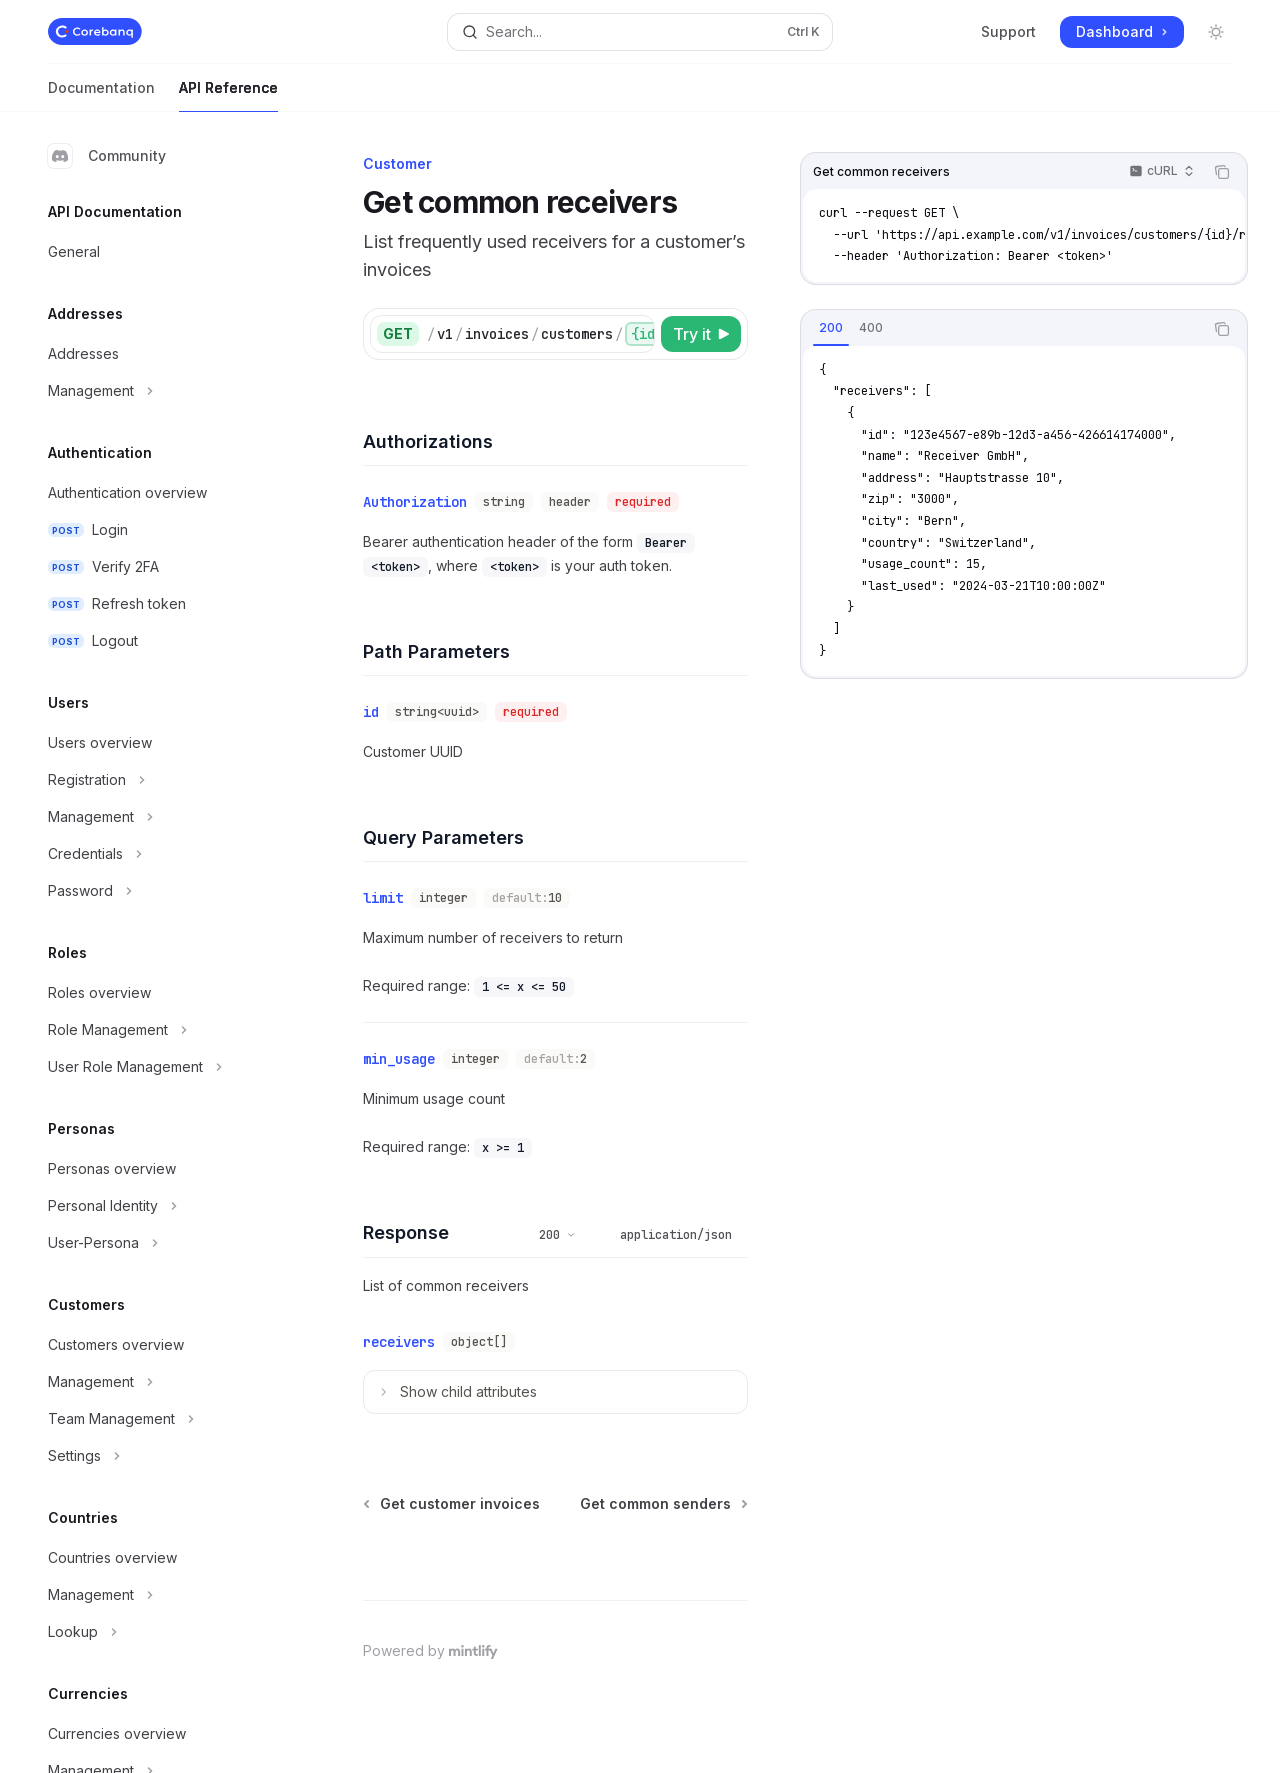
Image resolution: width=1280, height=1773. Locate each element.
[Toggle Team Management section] (160, 1419)
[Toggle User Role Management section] (160, 1067)
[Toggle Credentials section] (160, 854)
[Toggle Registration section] (160, 780)
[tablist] (1002, 329)
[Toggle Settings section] (160, 1456)
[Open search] (640, 32)
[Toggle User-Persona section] (160, 1243)
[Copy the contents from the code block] (1222, 172)
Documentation (101, 95)
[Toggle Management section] (160, 391)
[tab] (831, 328)
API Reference (228, 95)
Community (107, 156)
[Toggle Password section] (160, 891)
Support (1008, 31)
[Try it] (701, 334)
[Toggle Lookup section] (160, 1632)
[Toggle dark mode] (1216, 32)
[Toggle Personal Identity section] (160, 1206)
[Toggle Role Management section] (160, 1030)
